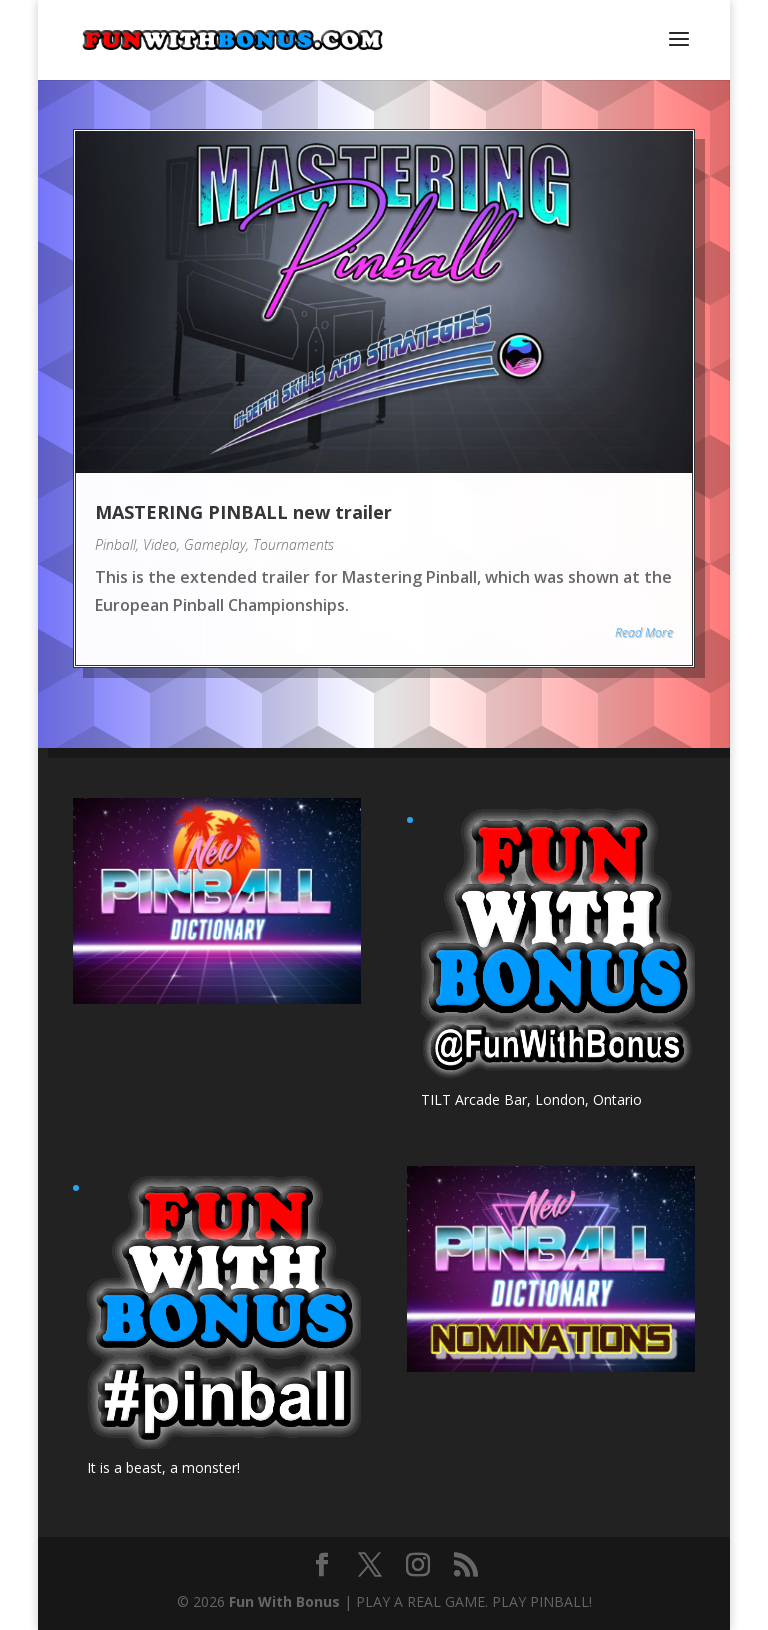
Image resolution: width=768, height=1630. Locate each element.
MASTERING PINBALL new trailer (243, 512)
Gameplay (215, 544)
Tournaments (293, 544)
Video (160, 544)
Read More (644, 632)
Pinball (115, 544)
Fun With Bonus (284, 1601)
